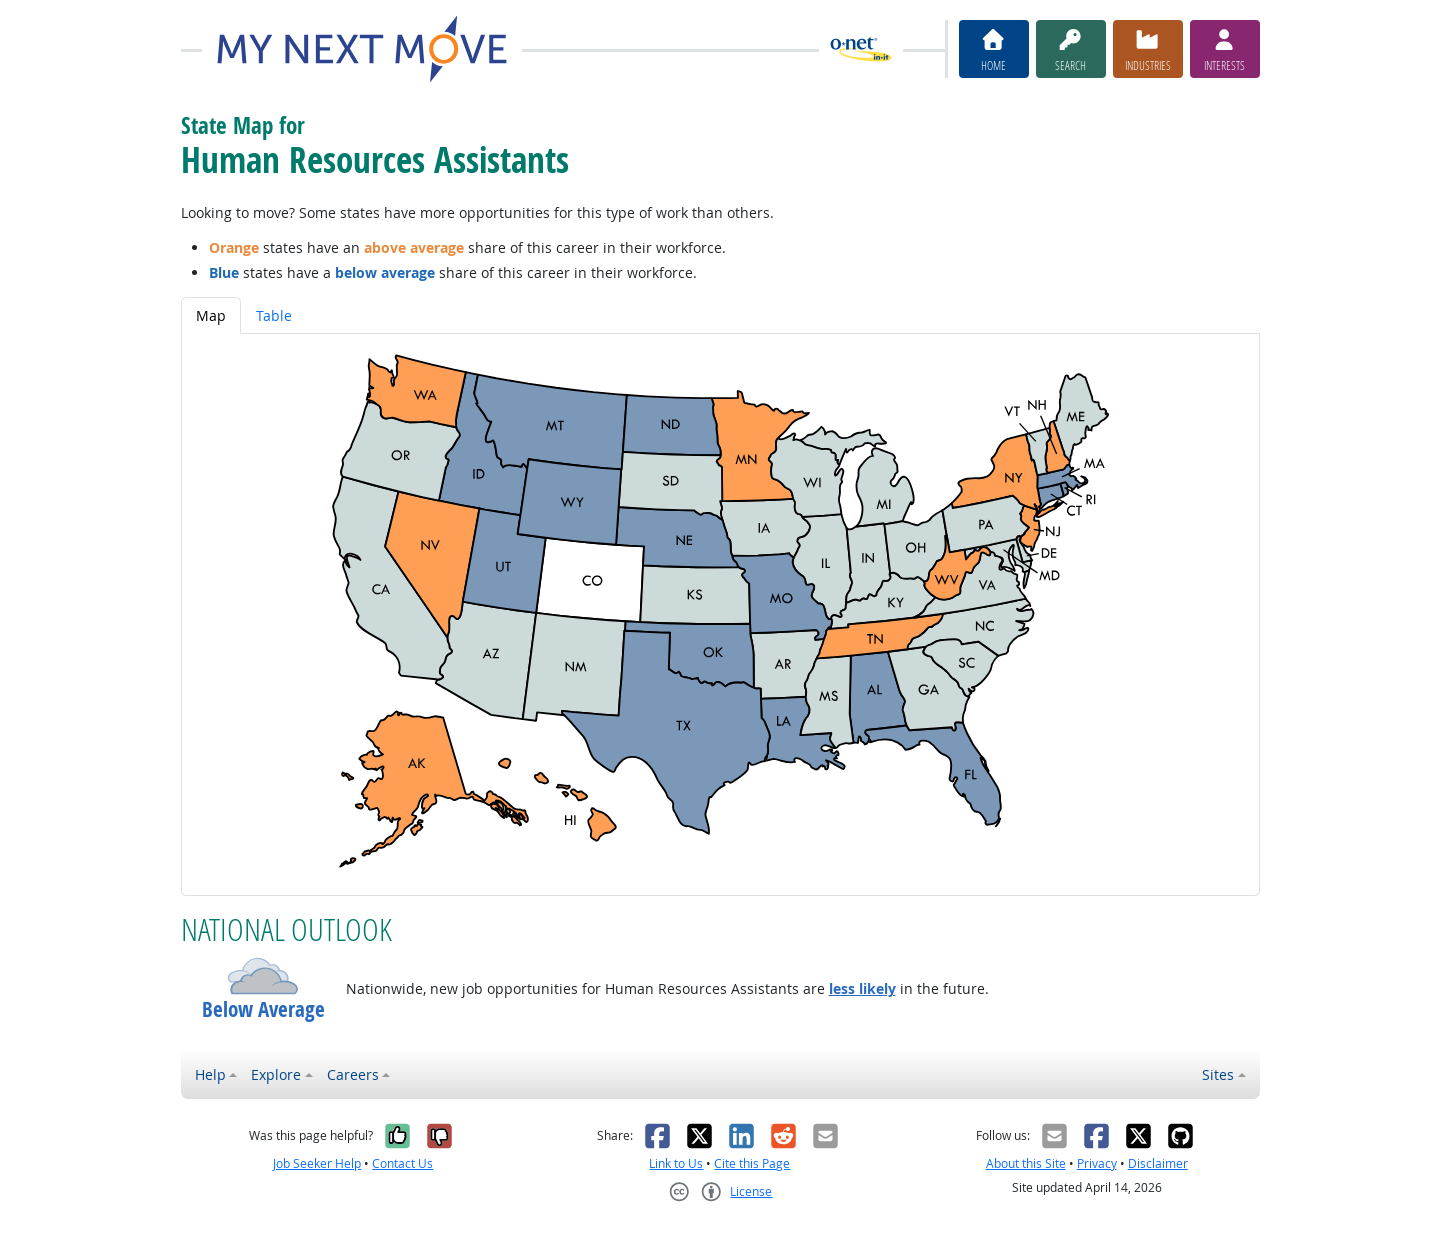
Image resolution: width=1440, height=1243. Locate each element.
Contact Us (402, 1163)
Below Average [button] (263, 1009)
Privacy (1097, 1163)
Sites (1218, 1074)
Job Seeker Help (317, 1163)
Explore (276, 1074)
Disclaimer (1158, 1163)
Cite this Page (752, 1163)
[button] (263, 976)
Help (210, 1074)
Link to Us (676, 1163)
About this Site (1026, 1163)
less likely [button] (862, 988)
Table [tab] (274, 315)
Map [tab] (211, 315)
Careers (353, 1074)
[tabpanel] (720, 614)
